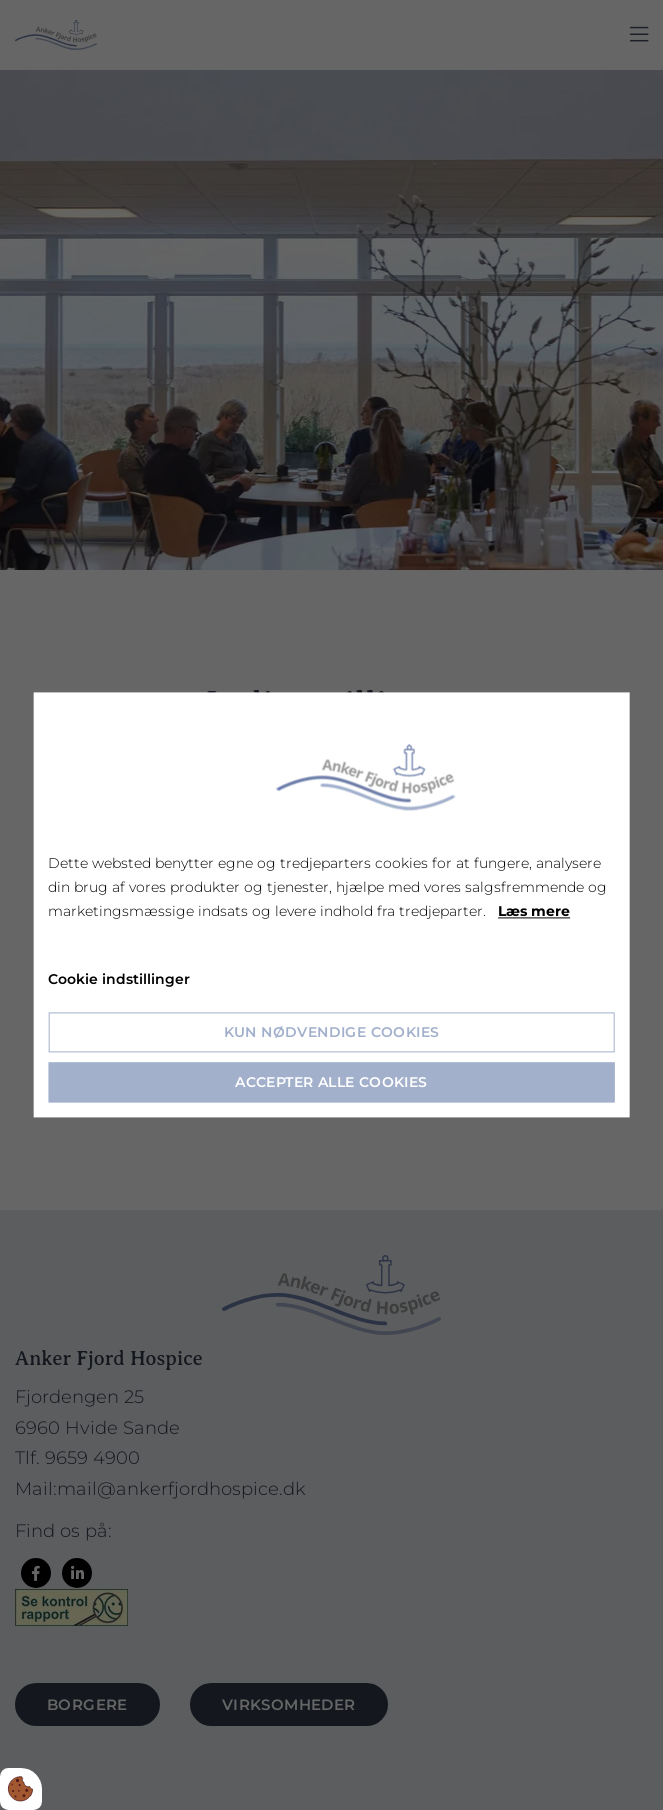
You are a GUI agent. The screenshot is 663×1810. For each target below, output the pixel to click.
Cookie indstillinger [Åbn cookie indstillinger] (119, 980)
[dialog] (331, 904)
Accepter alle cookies (331, 1083)
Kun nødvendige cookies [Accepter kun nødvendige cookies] (332, 1033)
